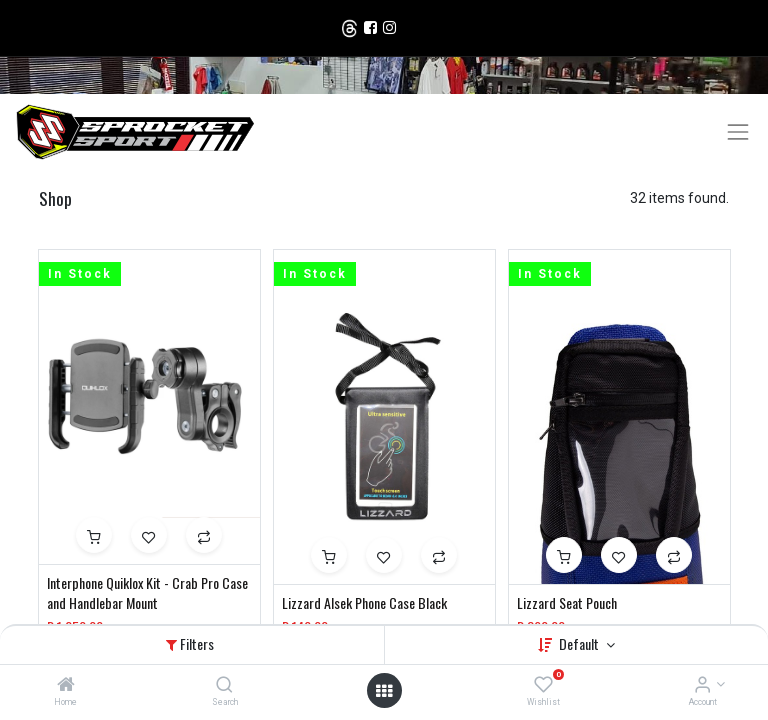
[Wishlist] (543, 686)
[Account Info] (702, 686)
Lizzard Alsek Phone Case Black (364, 603)
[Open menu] (384, 691)
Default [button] (580, 643)
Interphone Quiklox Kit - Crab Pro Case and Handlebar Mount (147, 592)
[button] (94, 535)
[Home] (66, 686)
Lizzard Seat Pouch (567, 603)
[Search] (224, 686)
